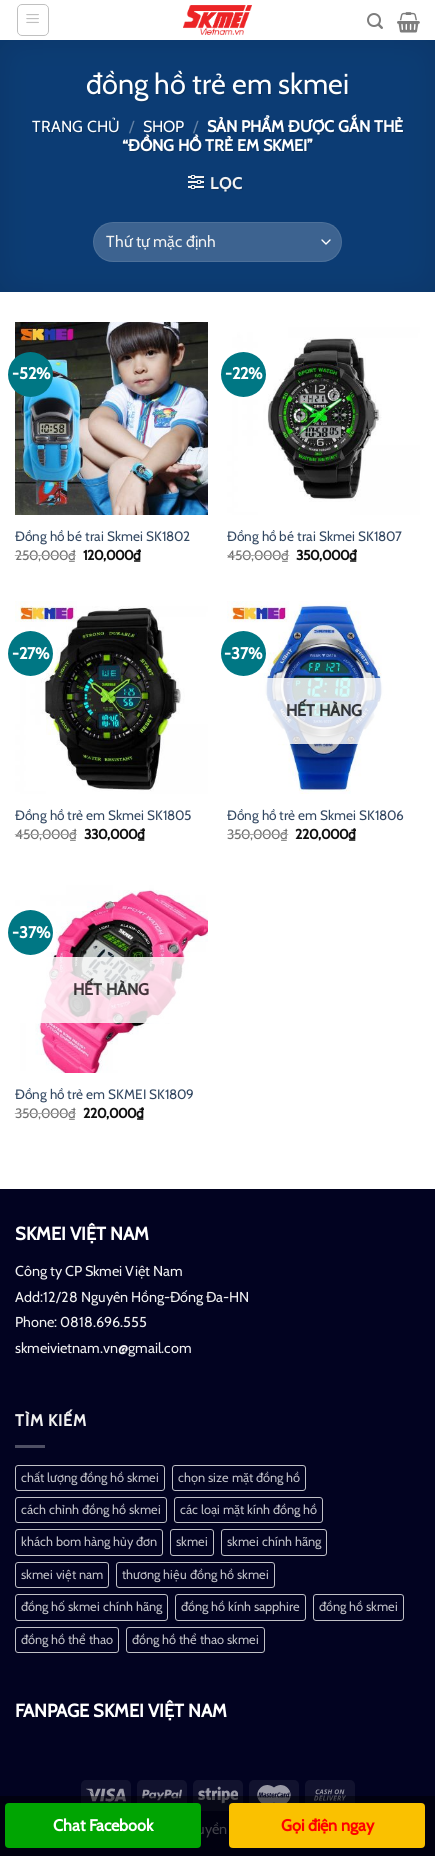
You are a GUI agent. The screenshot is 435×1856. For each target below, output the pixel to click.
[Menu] (33, 20)
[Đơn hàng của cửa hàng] (217, 242)
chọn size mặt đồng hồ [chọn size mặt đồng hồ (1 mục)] (239, 1477)
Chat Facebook (103, 1825)
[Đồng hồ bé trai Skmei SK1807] (323, 418)
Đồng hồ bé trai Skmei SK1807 (314, 536)
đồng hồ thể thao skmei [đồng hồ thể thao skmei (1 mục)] (195, 1639)
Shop (163, 126)
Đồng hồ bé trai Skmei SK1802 (102, 536)
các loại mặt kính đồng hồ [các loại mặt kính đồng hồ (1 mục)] (248, 1509)
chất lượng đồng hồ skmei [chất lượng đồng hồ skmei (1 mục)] (90, 1477)
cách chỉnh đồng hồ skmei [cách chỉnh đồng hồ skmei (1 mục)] (91, 1509)
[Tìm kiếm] (375, 21)
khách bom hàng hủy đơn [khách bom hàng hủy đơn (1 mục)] (89, 1541)
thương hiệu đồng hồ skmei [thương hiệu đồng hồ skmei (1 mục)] (195, 1574)
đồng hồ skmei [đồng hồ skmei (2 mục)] (358, 1606)
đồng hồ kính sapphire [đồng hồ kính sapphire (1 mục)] (240, 1606)
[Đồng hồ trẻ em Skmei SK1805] (111, 697)
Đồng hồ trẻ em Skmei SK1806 (315, 815)
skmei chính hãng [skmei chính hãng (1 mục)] (274, 1541)
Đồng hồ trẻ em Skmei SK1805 (103, 815)
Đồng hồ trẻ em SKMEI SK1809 (104, 1094)
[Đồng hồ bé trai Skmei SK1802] (111, 418)
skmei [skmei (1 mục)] (192, 1541)
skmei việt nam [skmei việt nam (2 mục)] (62, 1574)
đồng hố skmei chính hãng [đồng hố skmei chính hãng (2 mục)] (91, 1606)
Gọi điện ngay (327, 1825)
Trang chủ (76, 126)
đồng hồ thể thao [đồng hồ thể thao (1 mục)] (67, 1639)
